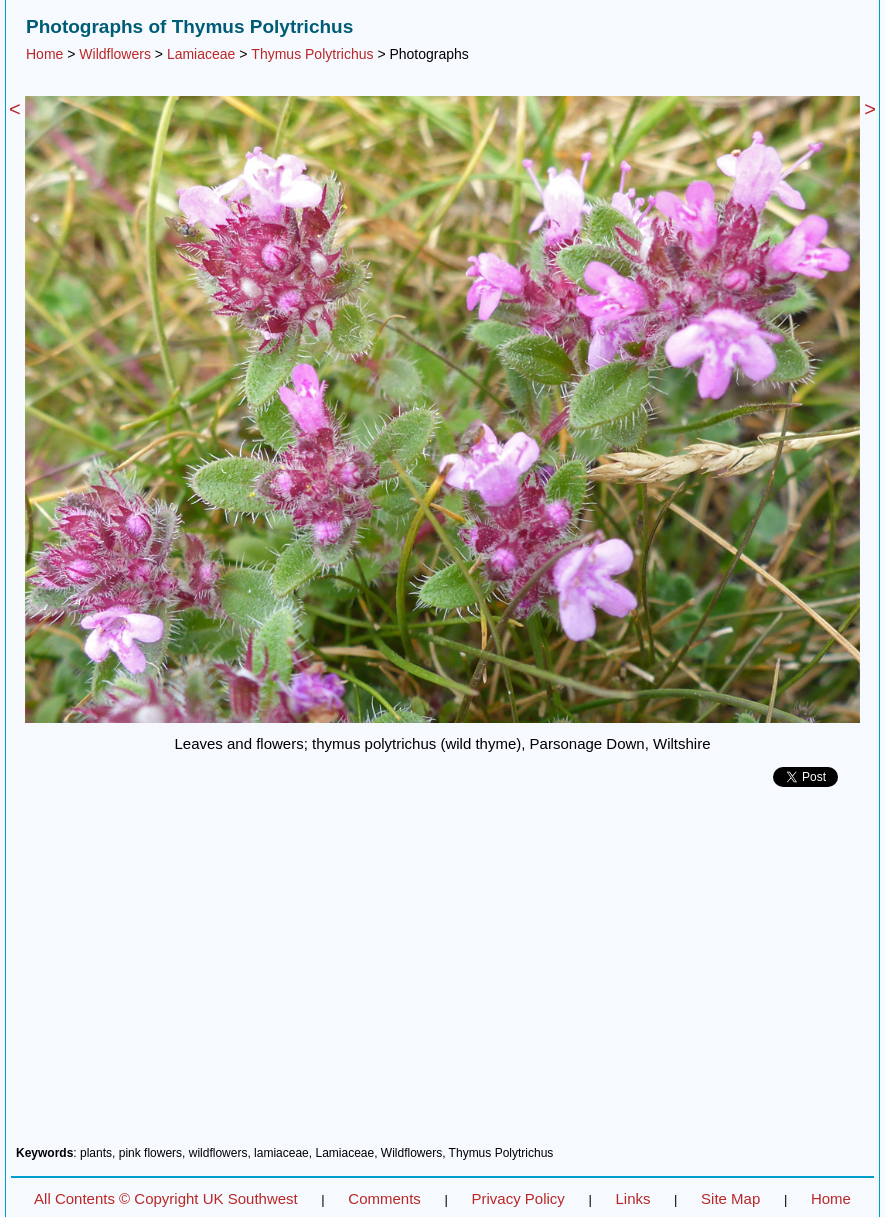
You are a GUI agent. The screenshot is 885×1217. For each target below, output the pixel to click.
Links (632, 1198)
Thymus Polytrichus (312, 54)
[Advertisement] (442, 974)
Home (44, 54)
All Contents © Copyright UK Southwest (166, 1198)
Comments (384, 1198)
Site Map (730, 1198)
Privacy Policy (517, 1198)
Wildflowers (115, 54)
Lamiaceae (201, 54)
